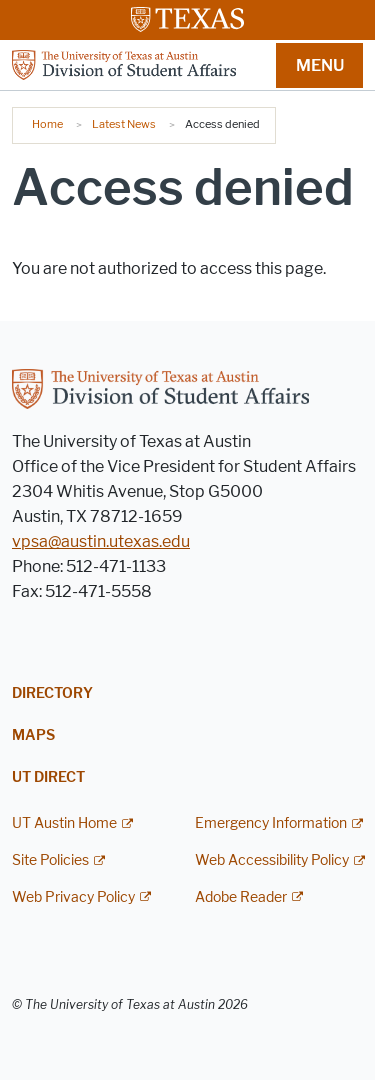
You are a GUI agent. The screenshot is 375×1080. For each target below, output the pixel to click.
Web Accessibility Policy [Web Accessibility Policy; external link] (272, 860)
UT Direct (48, 777)
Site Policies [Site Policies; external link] (50, 860)
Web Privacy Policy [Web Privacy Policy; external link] (73, 897)
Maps (33, 735)
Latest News (124, 124)
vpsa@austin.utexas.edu (101, 541)
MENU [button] (320, 65)
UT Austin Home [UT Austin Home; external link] (64, 823)
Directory (52, 693)
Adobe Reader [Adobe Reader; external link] (241, 897)
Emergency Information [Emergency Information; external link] (271, 823)
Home (47, 124)
